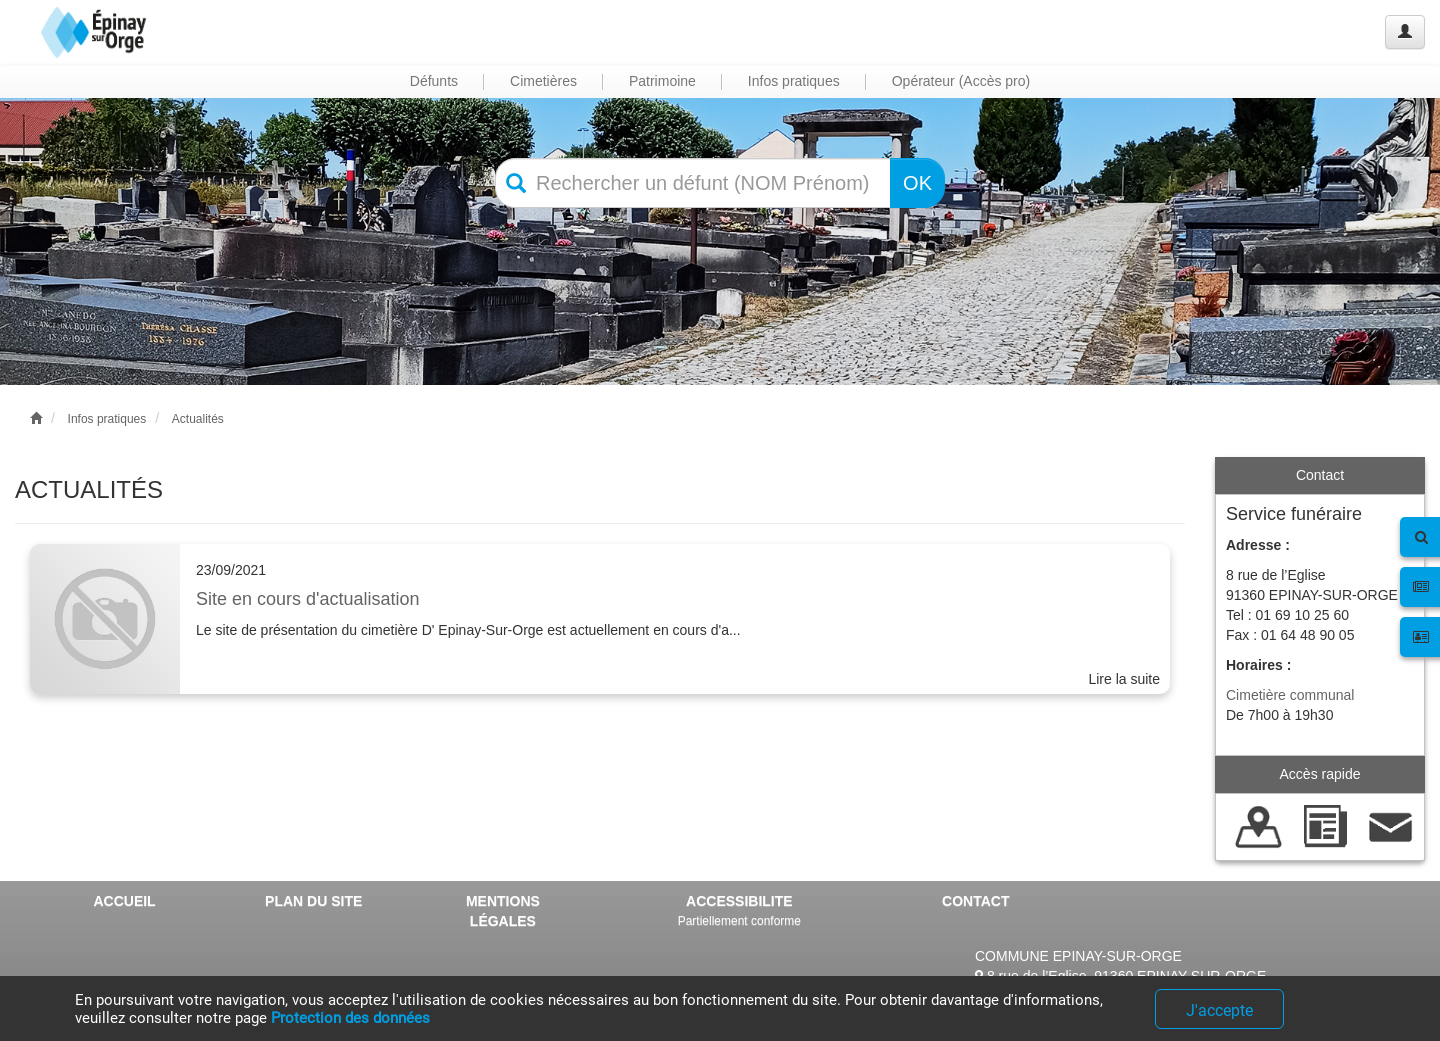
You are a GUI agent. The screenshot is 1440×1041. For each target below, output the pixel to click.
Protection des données (350, 1018)
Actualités (198, 419)
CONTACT (975, 901)
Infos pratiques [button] (794, 81)
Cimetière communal (1290, 695)
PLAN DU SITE (313, 901)
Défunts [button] (434, 81)
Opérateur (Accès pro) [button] (961, 81)
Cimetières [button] (543, 81)
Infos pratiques (107, 419)
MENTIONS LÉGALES (503, 911)
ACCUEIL (124, 901)
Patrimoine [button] (662, 81)
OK (917, 183)
